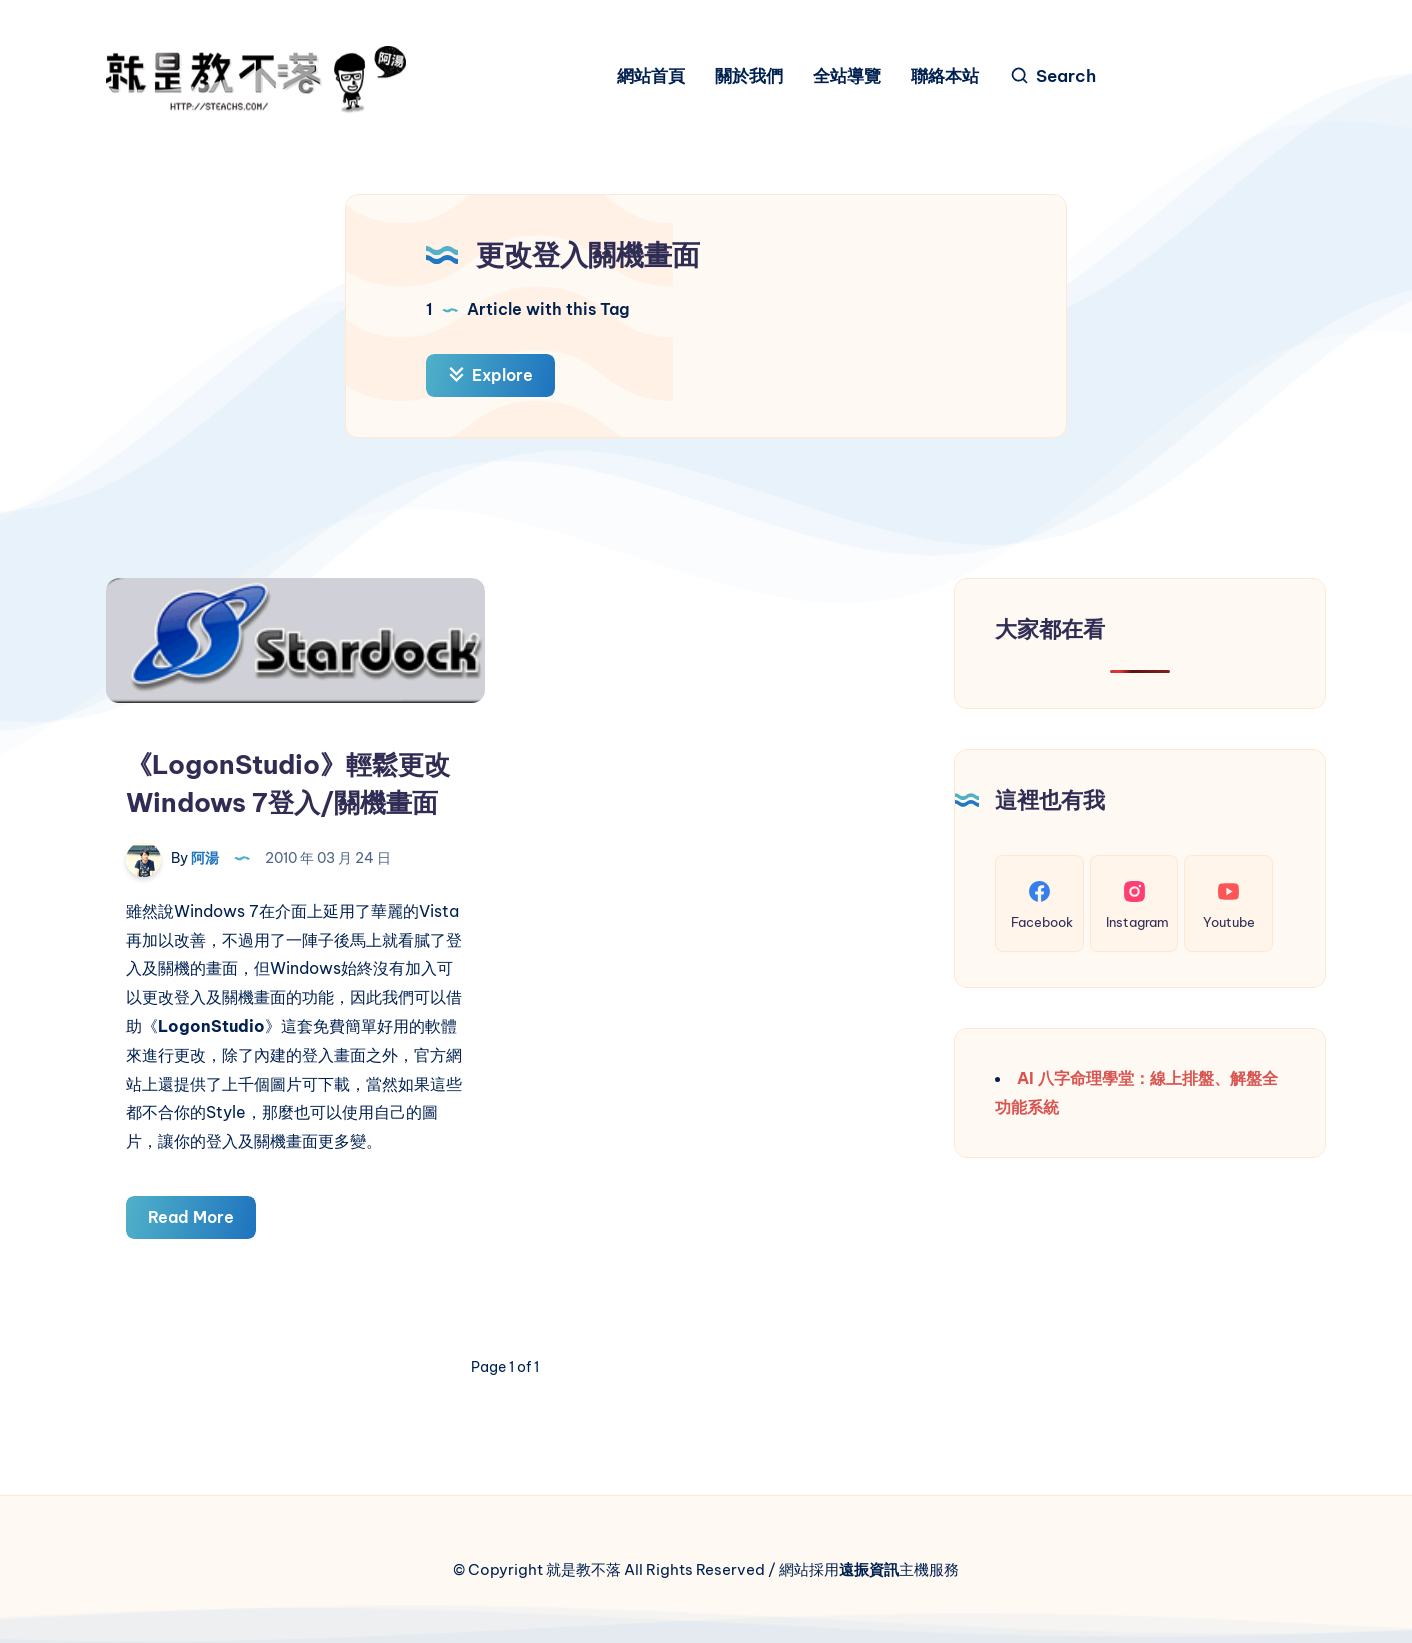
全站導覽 (847, 76)
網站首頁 (651, 76)
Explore (490, 375)
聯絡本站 (945, 76)
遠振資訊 (869, 1569)
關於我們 (749, 76)
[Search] (1052, 76)
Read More (202, 1220)
